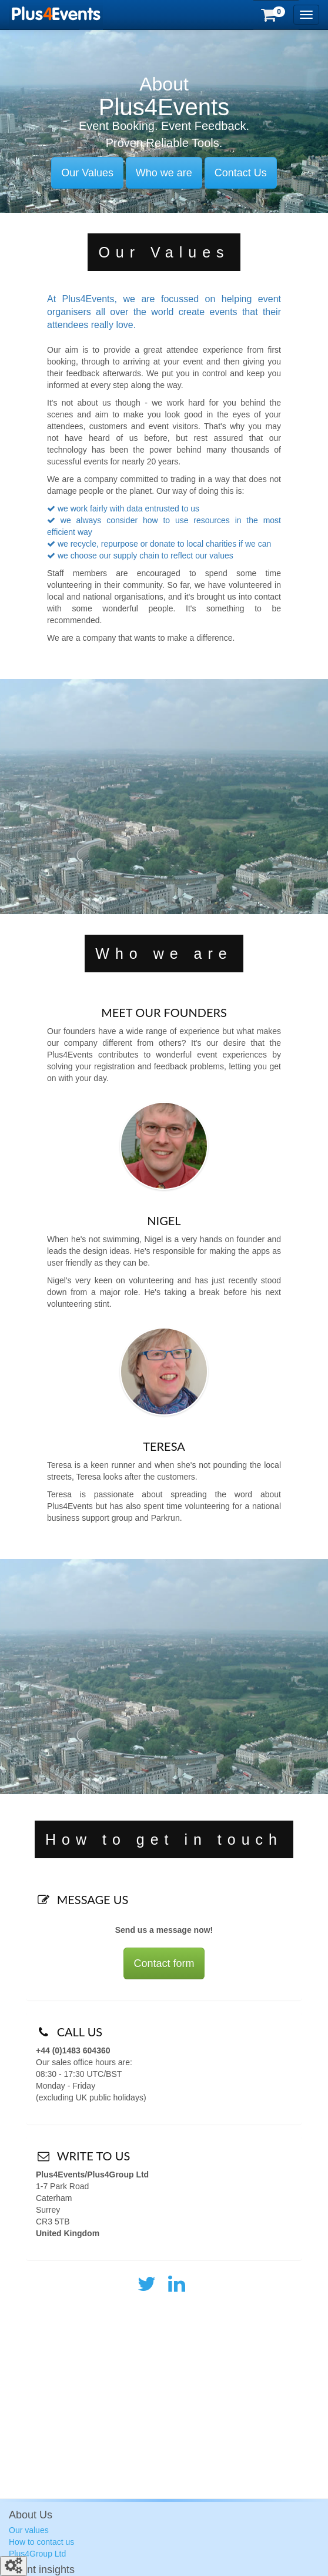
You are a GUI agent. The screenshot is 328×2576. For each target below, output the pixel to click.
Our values (29, 2530)
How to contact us (41, 2542)
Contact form (163, 1963)
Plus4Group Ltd (37, 2553)
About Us (30, 2515)
